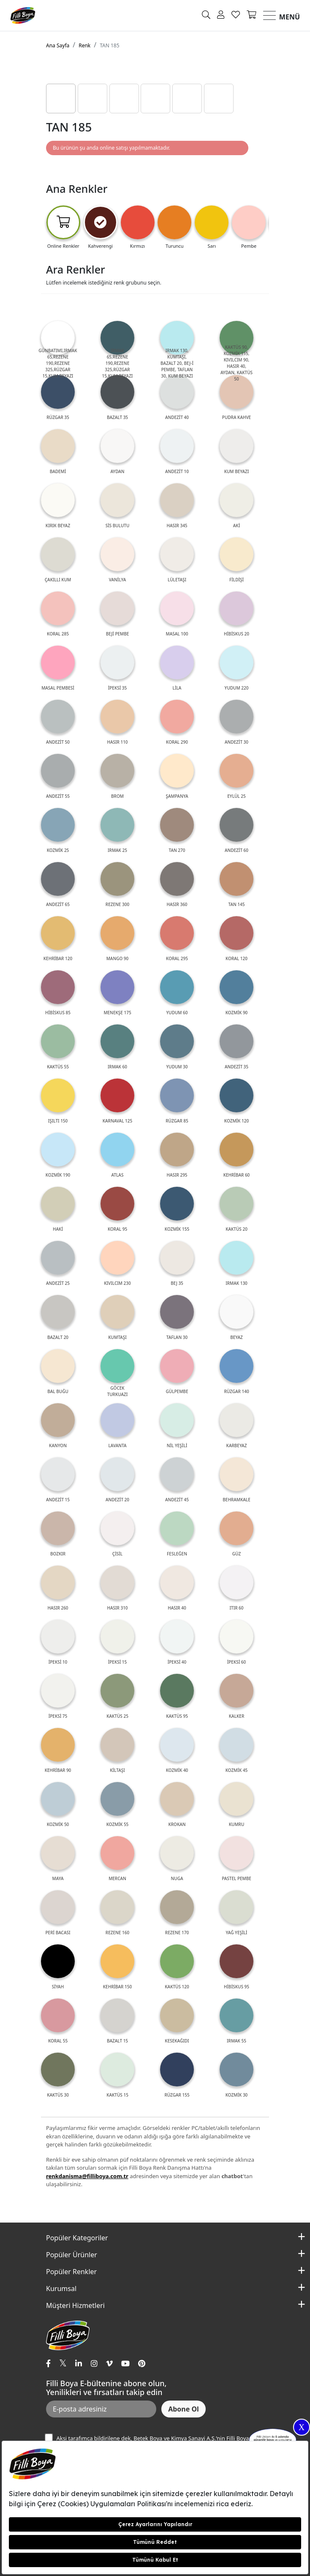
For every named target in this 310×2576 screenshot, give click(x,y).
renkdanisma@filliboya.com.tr (87, 2176)
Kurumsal (61, 2288)
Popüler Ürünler (71, 2254)
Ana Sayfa (57, 45)
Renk (84, 45)
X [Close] (302, 2427)
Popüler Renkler (71, 2271)
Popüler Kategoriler (77, 2237)
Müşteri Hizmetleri (75, 2305)
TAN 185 (109, 45)
